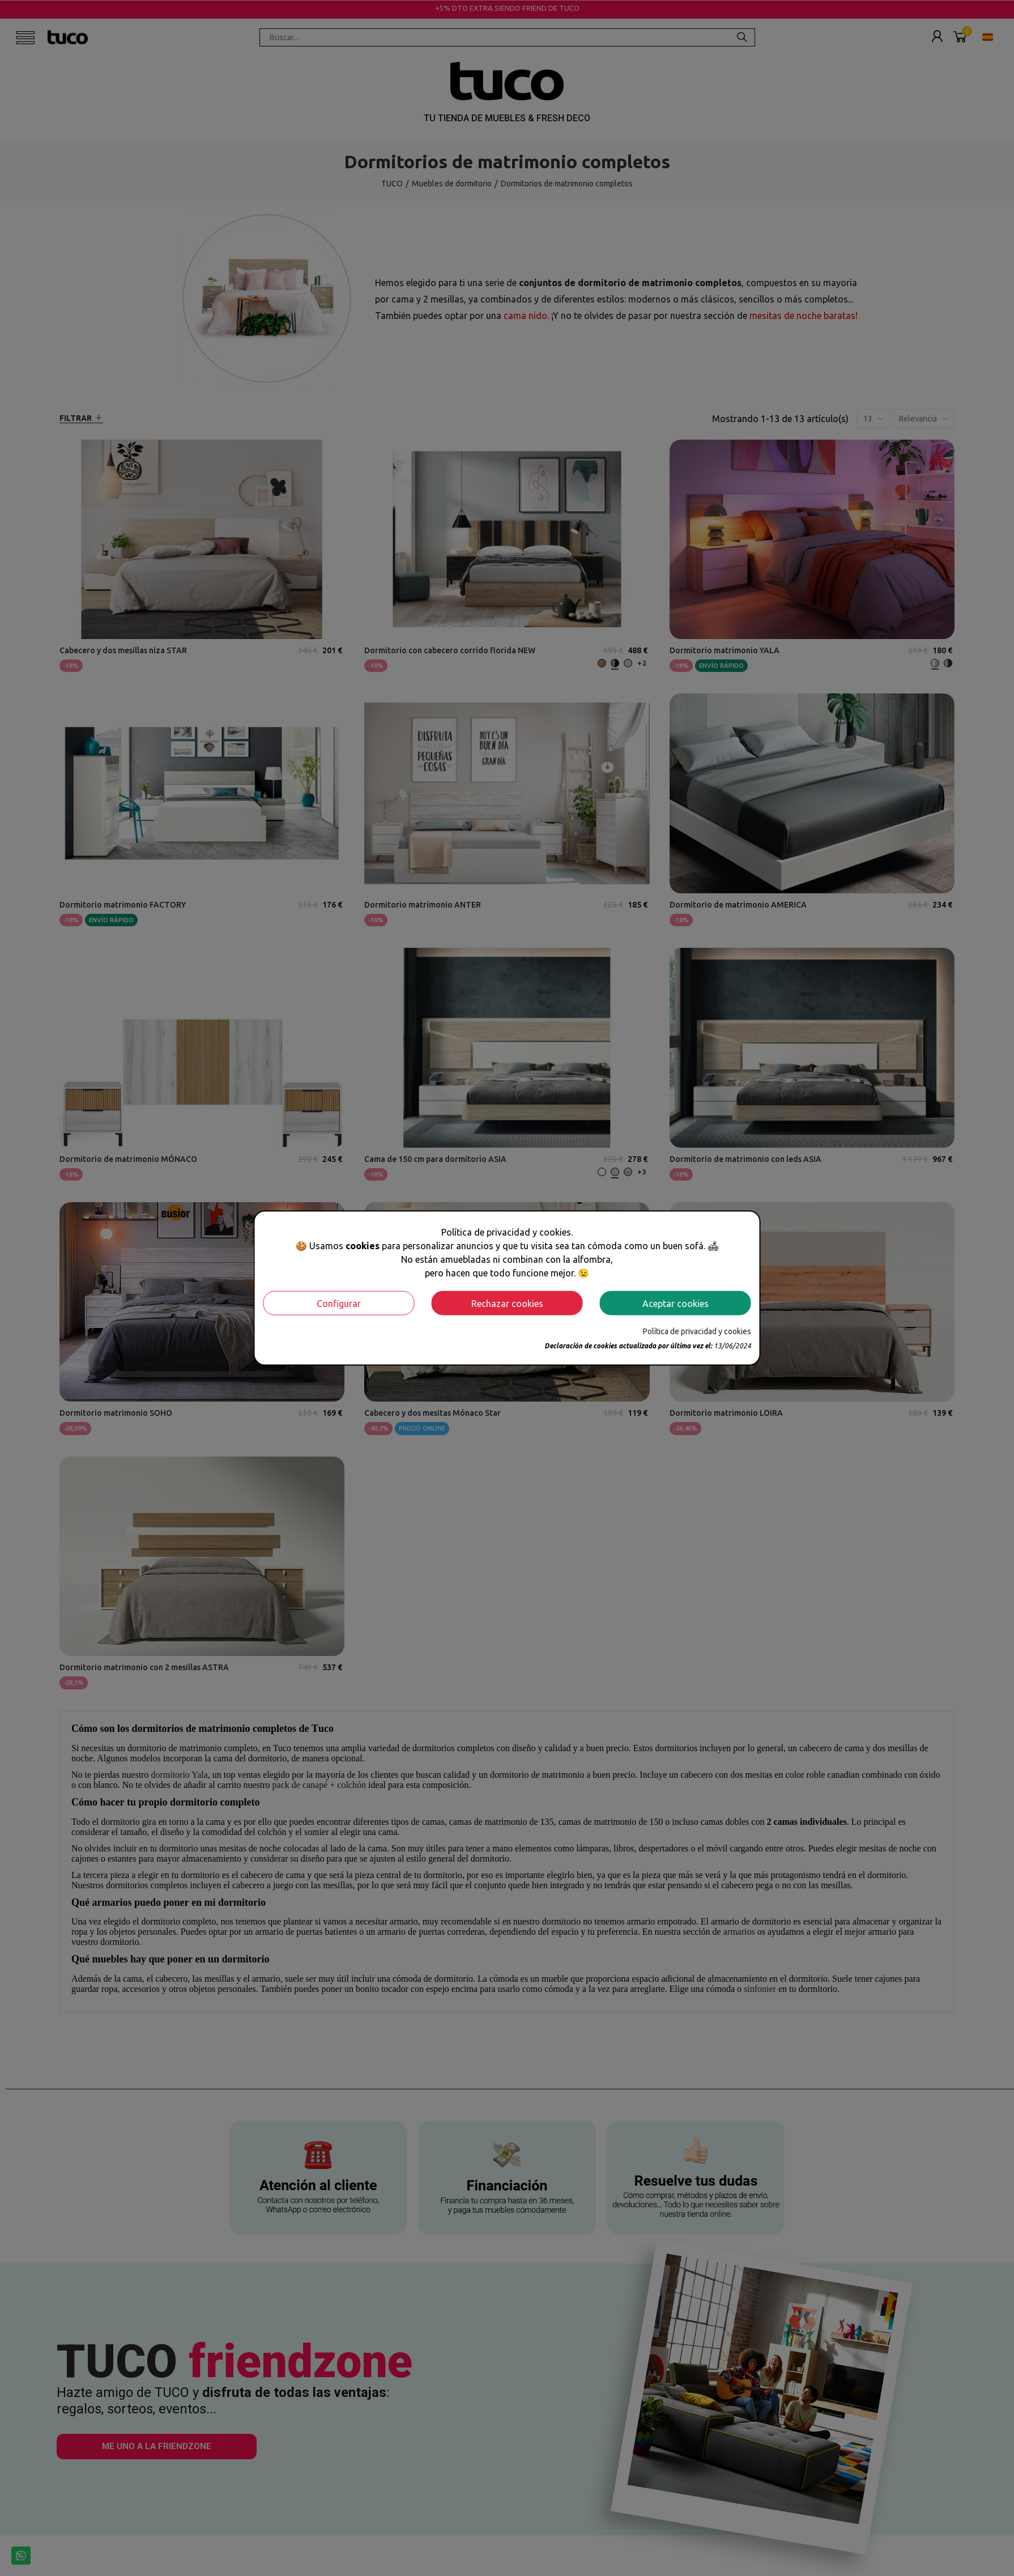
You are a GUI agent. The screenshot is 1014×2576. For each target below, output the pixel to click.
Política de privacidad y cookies (697, 1331)
